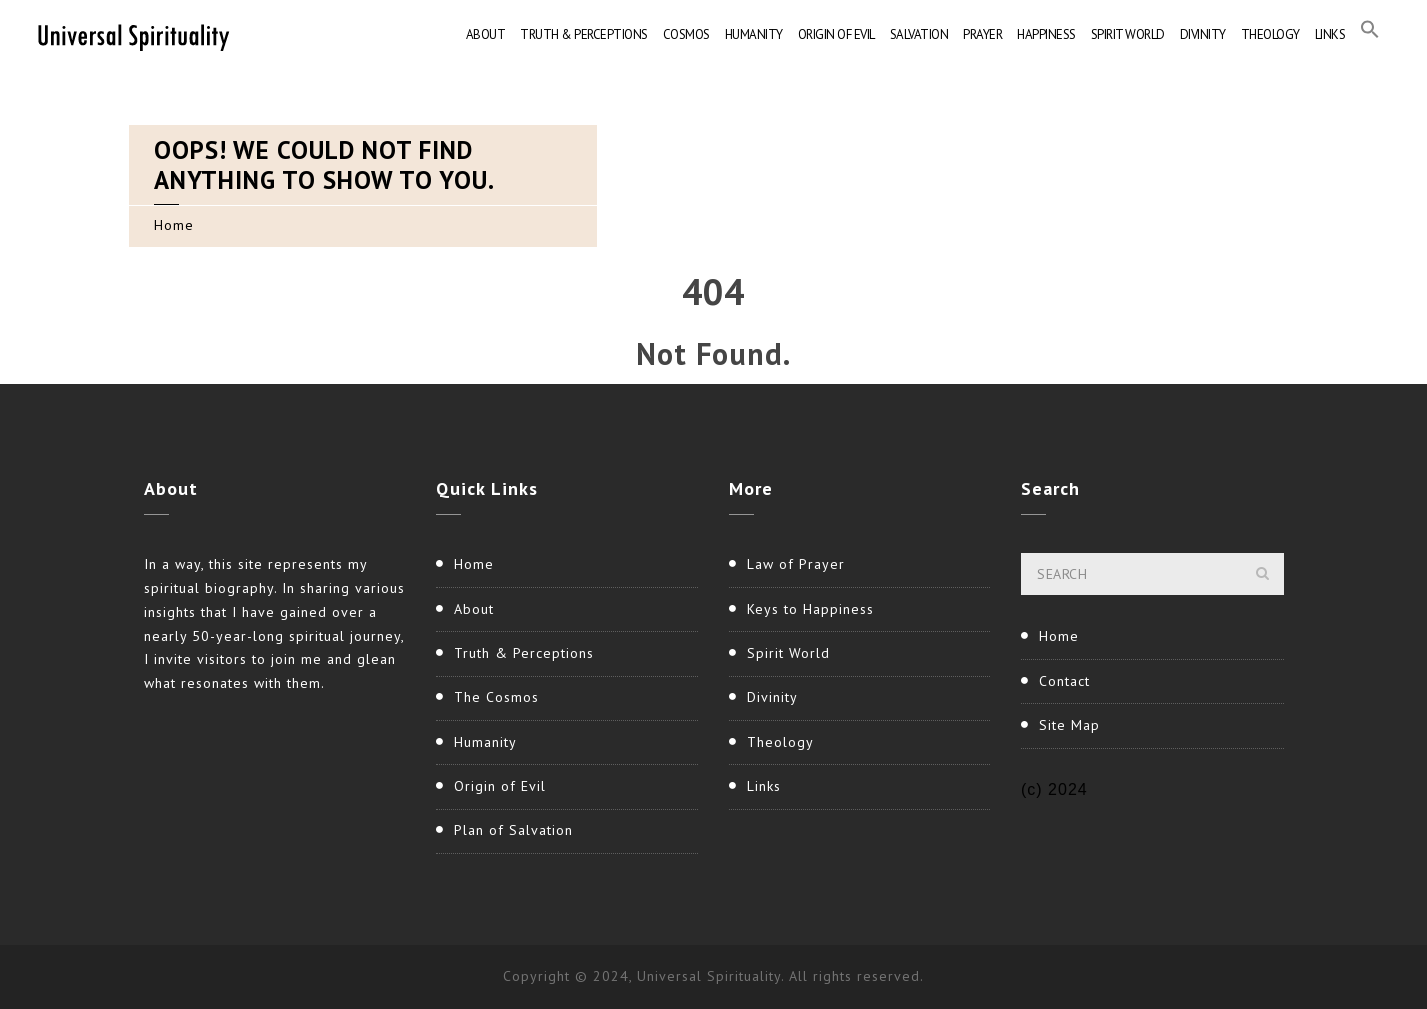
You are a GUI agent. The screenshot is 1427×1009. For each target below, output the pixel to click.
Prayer (982, 34)
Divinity (1203, 34)
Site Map (1069, 725)
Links (1330, 34)
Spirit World (1128, 34)
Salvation (919, 34)
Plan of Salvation (513, 830)
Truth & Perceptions (584, 34)
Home (174, 225)
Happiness (1046, 34)
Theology (1270, 34)
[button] (1370, 35)
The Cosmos (496, 697)
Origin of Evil (836, 34)
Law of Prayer (796, 564)
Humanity (754, 34)
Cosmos (686, 34)
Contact (1064, 681)
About (486, 34)
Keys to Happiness (810, 609)
